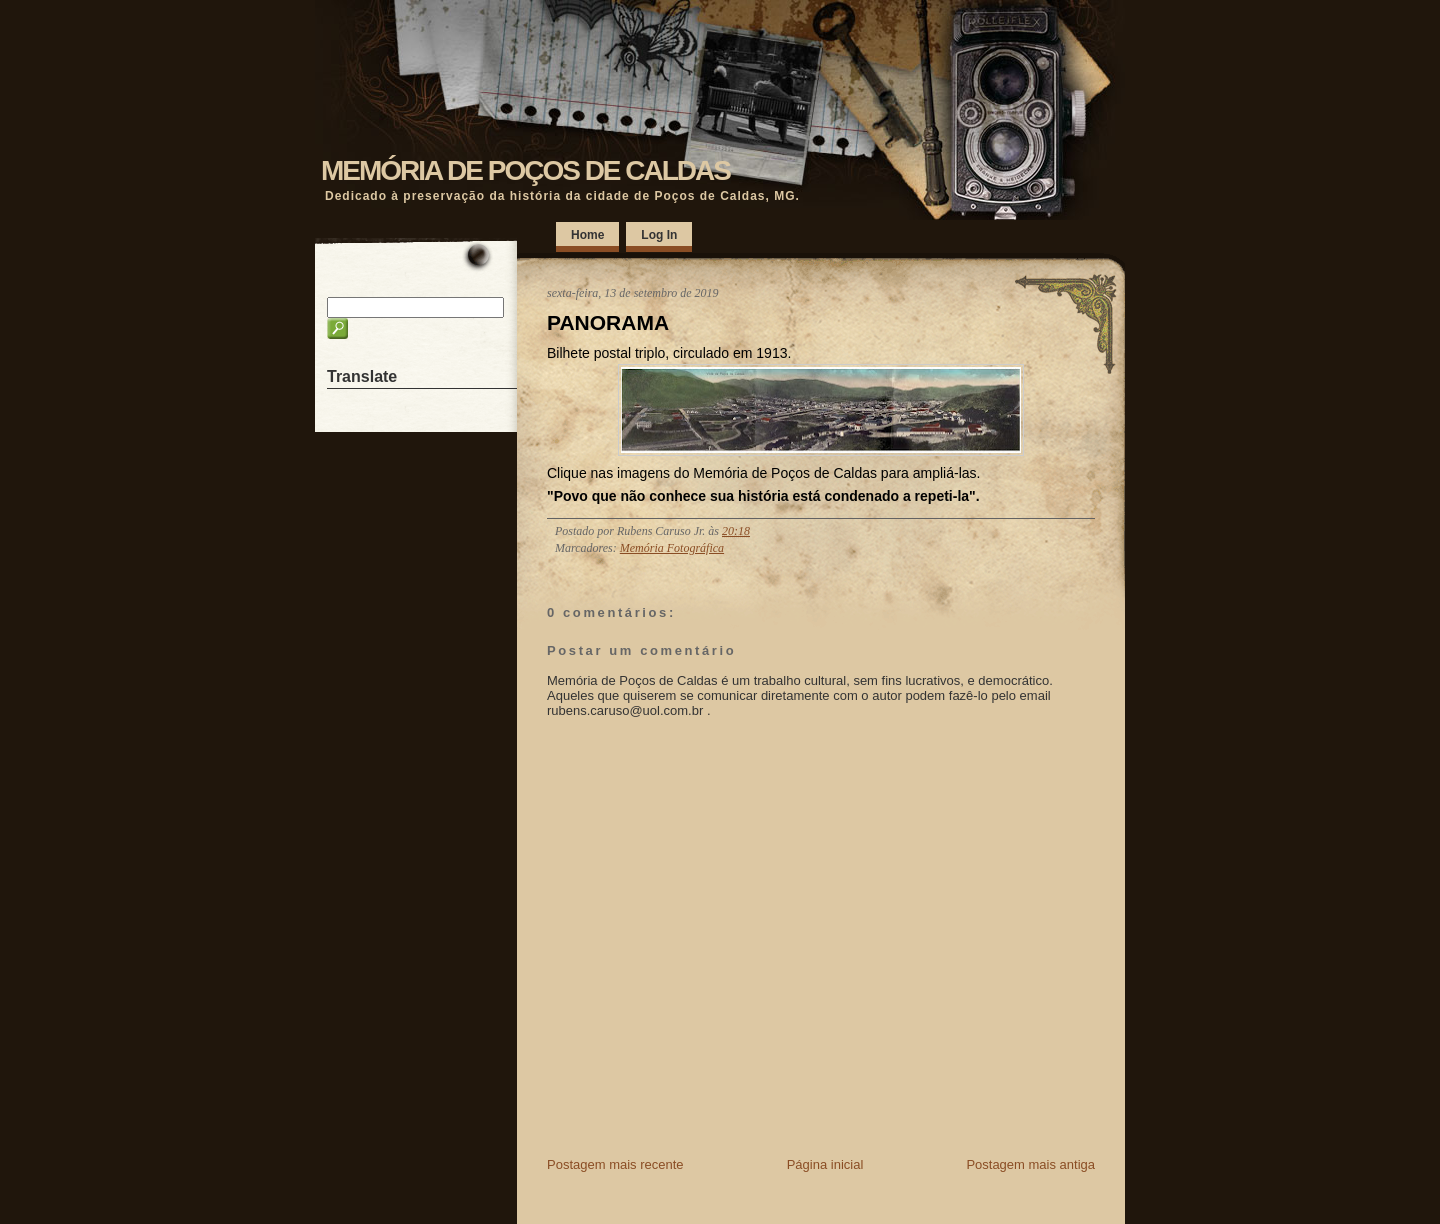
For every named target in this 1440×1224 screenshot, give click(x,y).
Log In (659, 235)
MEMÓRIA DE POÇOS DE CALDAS (525, 170)
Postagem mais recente (615, 1164)
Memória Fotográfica (672, 548)
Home (587, 235)
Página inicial (825, 1164)
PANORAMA (608, 322)
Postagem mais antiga (1030, 1164)
